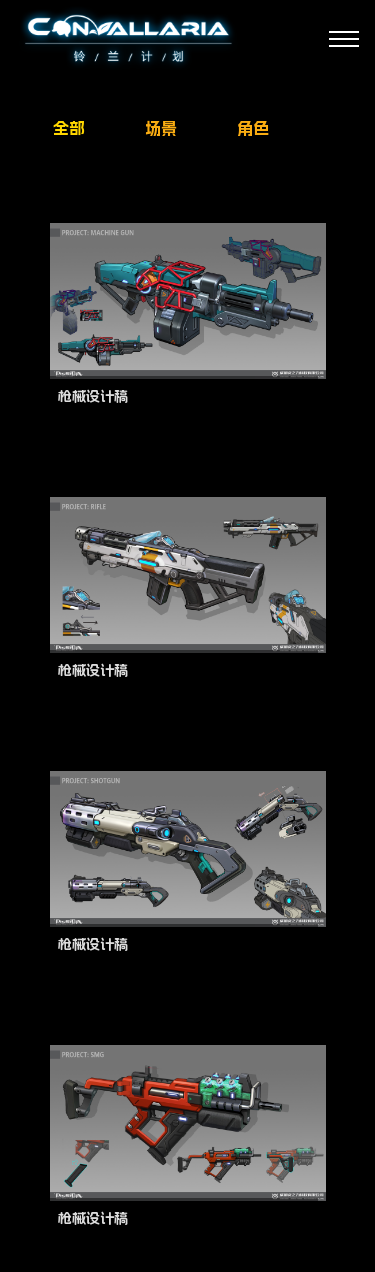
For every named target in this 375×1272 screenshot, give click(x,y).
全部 (69, 128)
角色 (253, 128)
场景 (161, 128)
